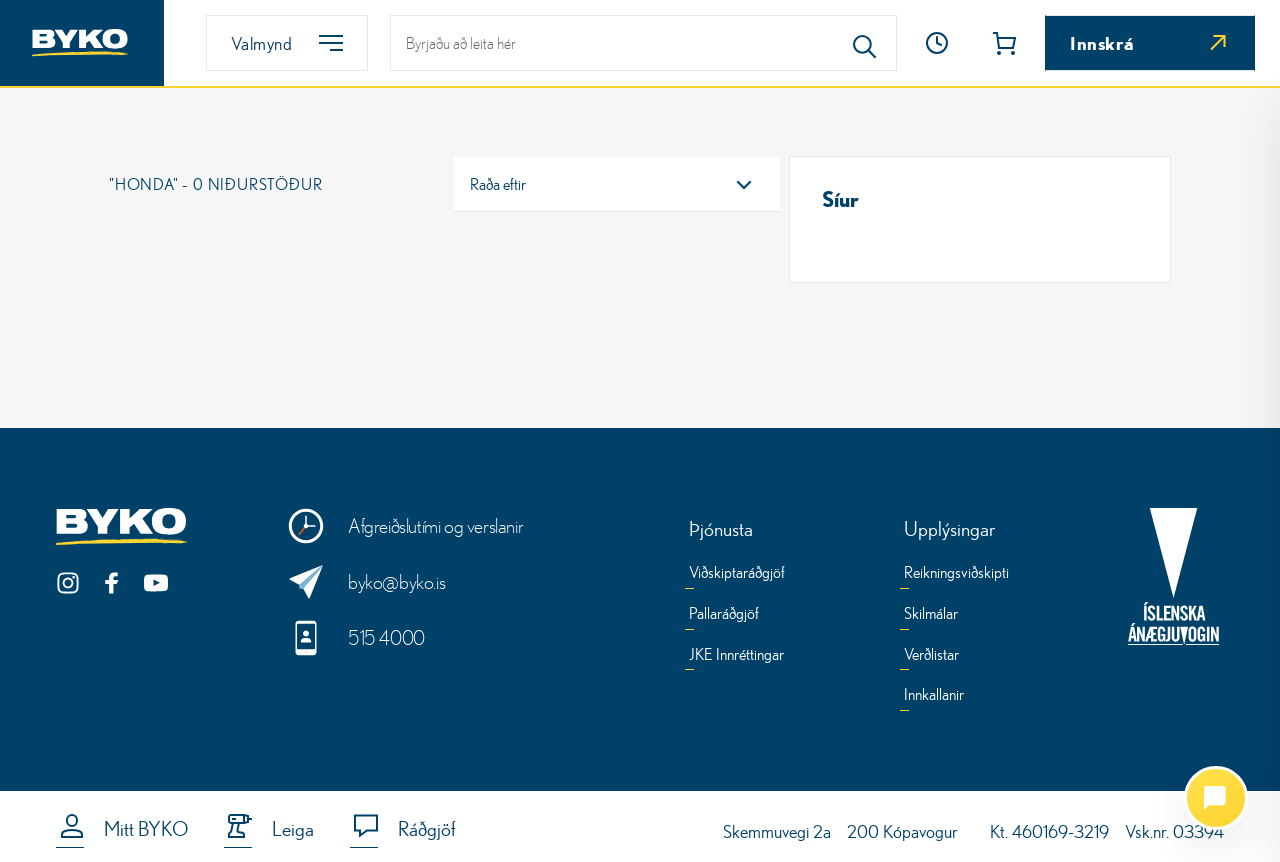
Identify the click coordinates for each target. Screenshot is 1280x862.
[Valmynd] (287, 43)
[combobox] (617, 184)
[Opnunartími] (937, 43)
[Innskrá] (1150, 43)
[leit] (643, 43)
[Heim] (82, 43)
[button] (937, 43)
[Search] (865, 43)
